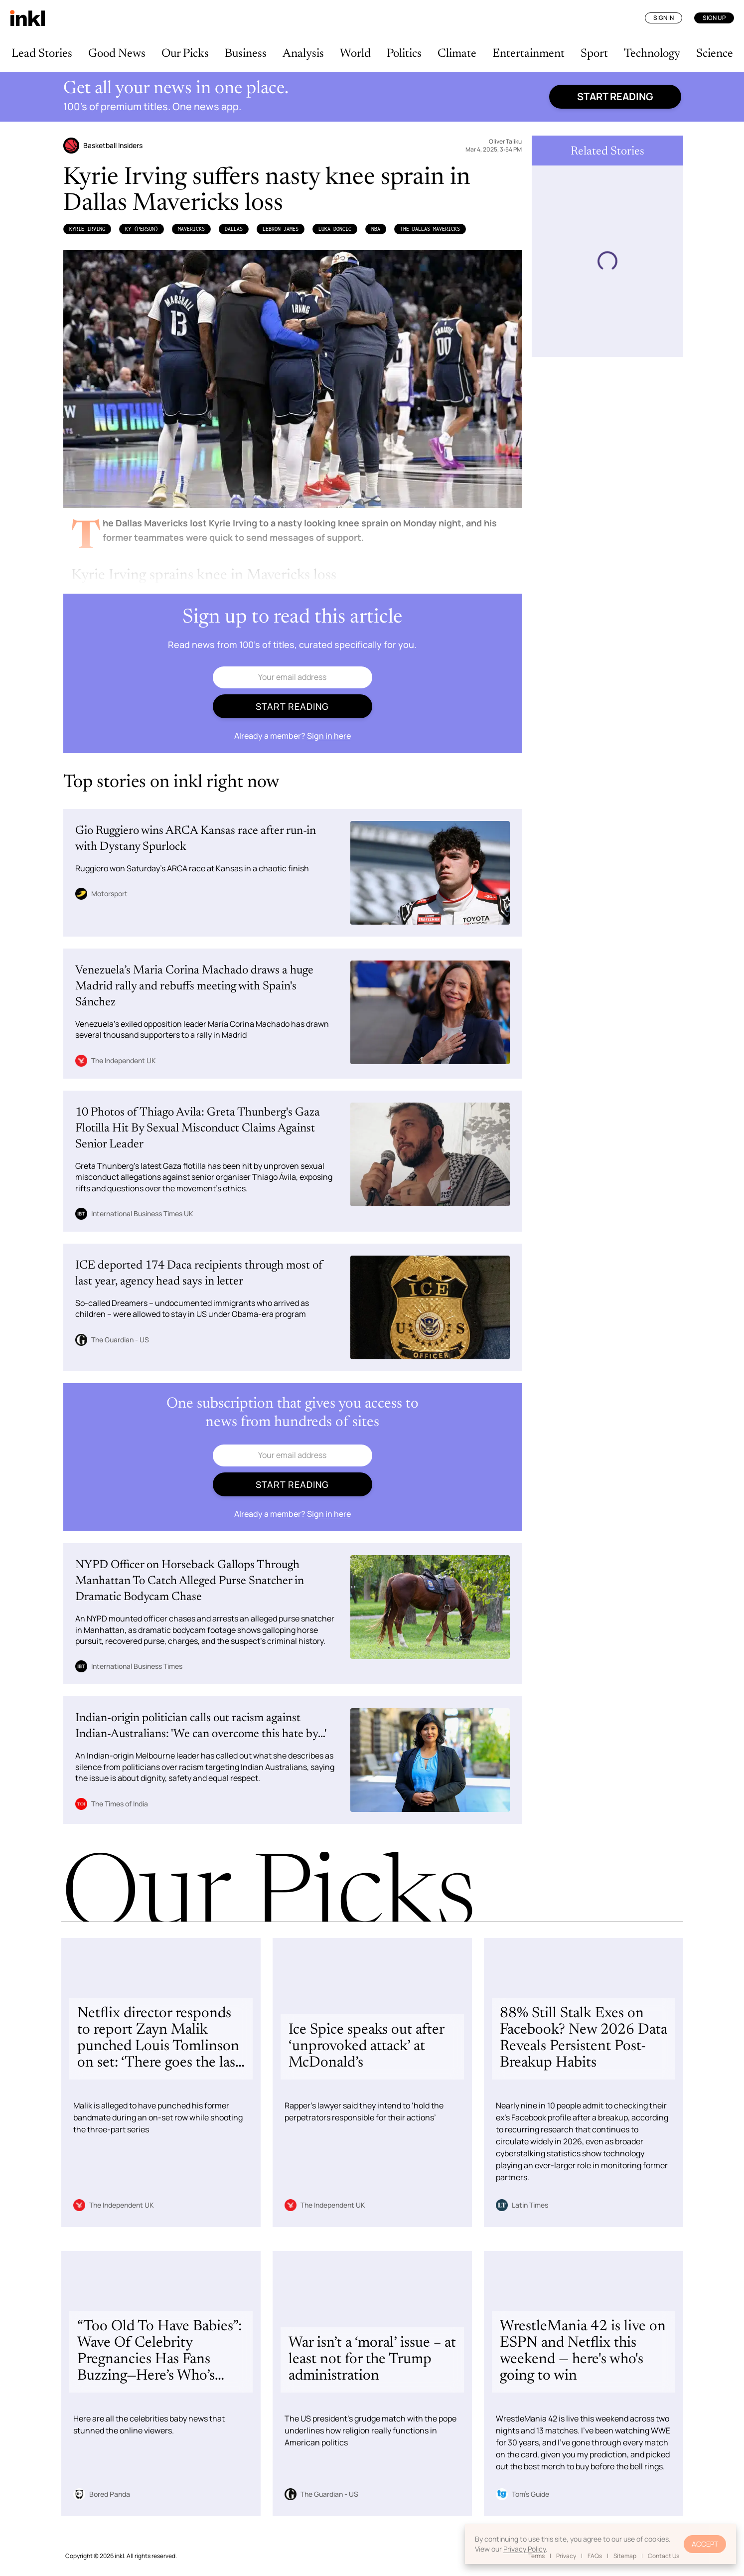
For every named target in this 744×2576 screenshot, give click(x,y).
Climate (457, 54)
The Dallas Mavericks (430, 229)
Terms (536, 2556)
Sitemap (624, 2556)
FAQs (595, 2556)
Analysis (303, 54)
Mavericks (191, 229)
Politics (404, 54)
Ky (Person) (141, 229)
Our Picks (185, 54)
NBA (375, 229)
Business (246, 54)
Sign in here (329, 735)
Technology (652, 54)
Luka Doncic (334, 229)
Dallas (234, 229)
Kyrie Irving (87, 229)
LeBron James (280, 229)
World (355, 54)
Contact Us (663, 2556)
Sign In (663, 17)
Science (714, 54)
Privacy (566, 2556)
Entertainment (528, 54)
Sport (594, 54)
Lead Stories (41, 54)
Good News (117, 54)
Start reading (615, 96)
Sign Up (714, 17)
